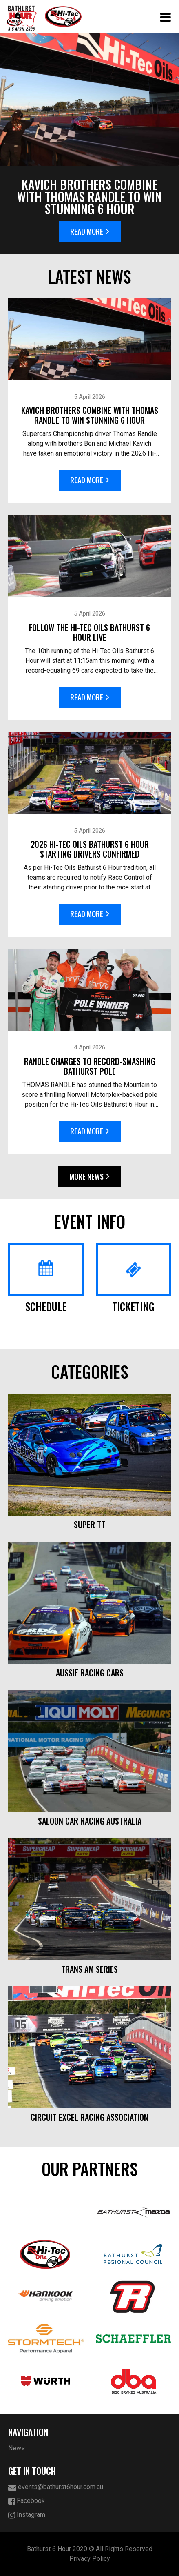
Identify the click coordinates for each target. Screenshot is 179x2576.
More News (89, 1176)
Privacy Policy (89, 2559)
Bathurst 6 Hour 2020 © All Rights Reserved (89, 2549)
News (16, 2448)
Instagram (26, 2515)
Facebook (26, 2501)
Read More (89, 231)
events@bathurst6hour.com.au (55, 2487)
